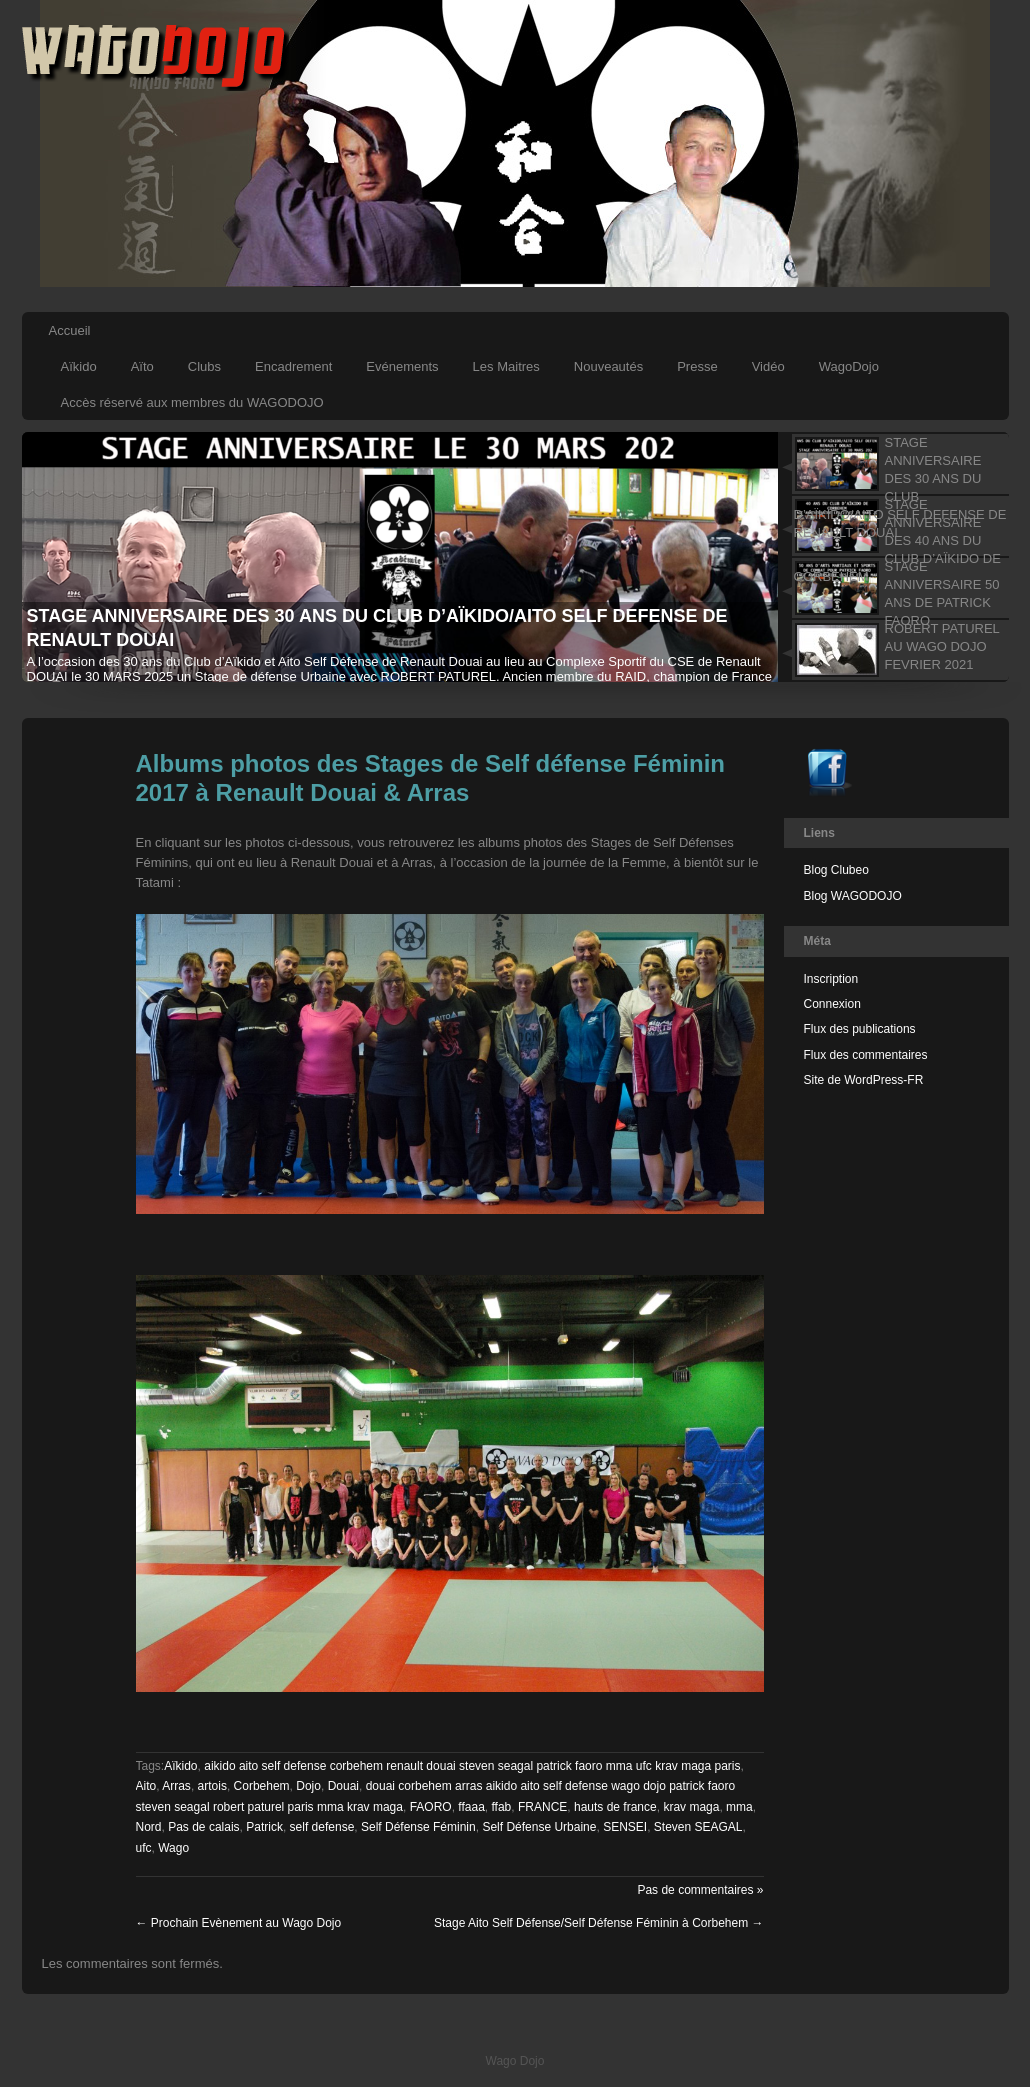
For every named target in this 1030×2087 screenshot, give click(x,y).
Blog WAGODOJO (853, 896)
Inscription (831, 979)
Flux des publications (860, 1029)
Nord (149, 1827)
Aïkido (79, 366)
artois (212, 1786)
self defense (322, 1827)
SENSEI (625, 1827)
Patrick (264, 1827)
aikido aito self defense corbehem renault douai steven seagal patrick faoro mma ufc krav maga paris (472, 1766)
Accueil (70, 330)
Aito (146, 1786)
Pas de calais (203, 1827)
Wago (173, 1848)
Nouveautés (608, 366)
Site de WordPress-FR (864, 1080)
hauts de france (615, 1807)
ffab (501, 1807)
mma (739, 1807)
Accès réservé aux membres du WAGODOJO (192, 402)
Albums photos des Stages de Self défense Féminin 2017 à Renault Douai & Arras (430, 778)
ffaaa (471, 1807)
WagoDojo (849, 366)
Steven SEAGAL (698, 1827)
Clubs (204, 366)
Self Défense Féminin (418, 1827)
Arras (176, 1786)
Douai (343, 1786)
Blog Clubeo (836, 870)
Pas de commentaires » (700, 1890)
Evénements (402, 366)
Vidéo (768, 366)
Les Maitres (506, 366)
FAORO (431, 1807)
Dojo (308, 1786)
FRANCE (542, 1807)
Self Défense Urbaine (539, 1827)
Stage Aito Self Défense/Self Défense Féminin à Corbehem (599, 1923)
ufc (144, 1848)
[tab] (893, 464)
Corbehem (262, 1786)
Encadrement (293, 366)
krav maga (691, 1807)
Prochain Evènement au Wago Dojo (239, 1923)
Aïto (142, 366)
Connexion (832, 1004)
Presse (697, 366)
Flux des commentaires (866, 1055)
